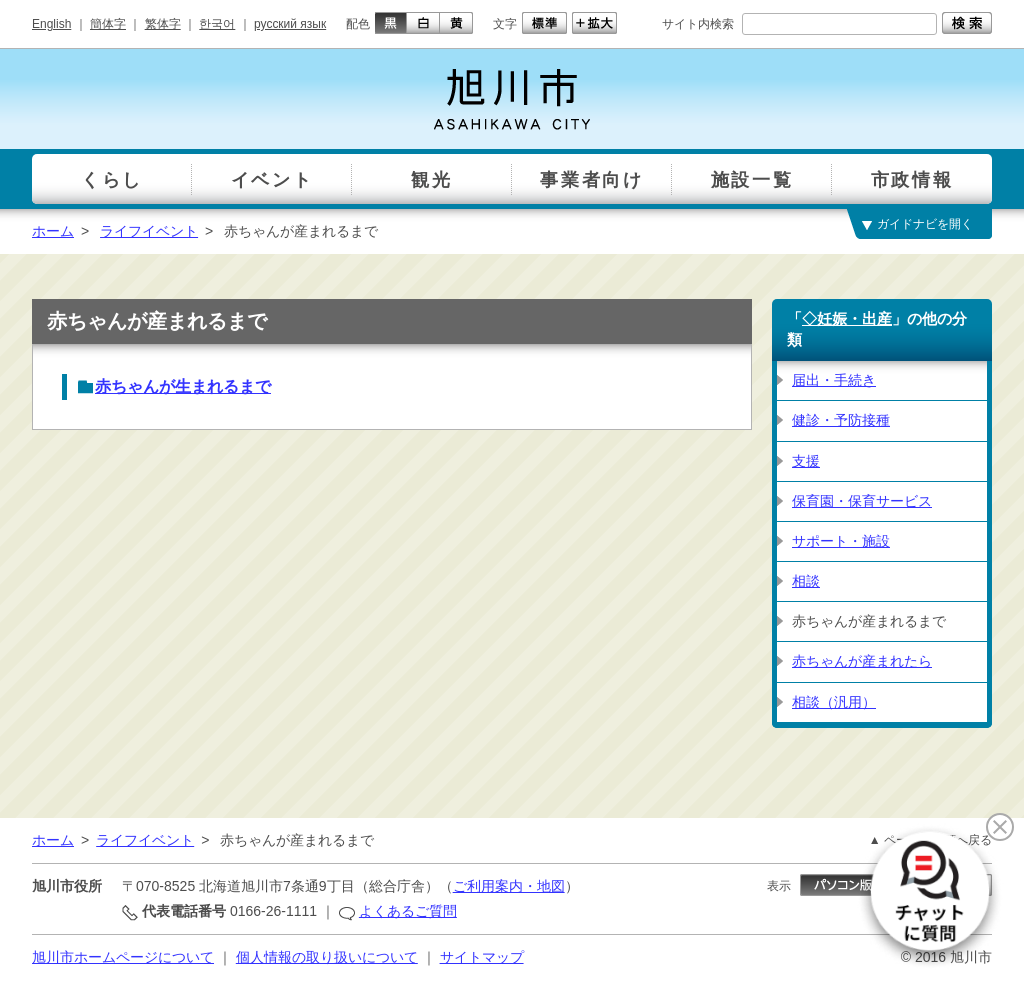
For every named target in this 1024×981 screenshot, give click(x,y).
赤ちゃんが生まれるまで (183, 386)
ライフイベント (149, 231)
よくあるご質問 (408, 911)
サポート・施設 (841, 541)
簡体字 (108, 24)
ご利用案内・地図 (509, 886)
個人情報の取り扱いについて (327, 957)
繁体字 (163, 24)
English (51, 24)
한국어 (217, 24)
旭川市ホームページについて (123, 957)
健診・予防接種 (841, 420)
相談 (806, 581)
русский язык (290, 24)
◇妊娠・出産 (847, 318)
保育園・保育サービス (862, 501)
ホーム (53, 231)
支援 (806, 461)
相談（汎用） (834, 702)
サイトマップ (482, 957)
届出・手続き (834, 380)
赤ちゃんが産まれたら (862, 661)
